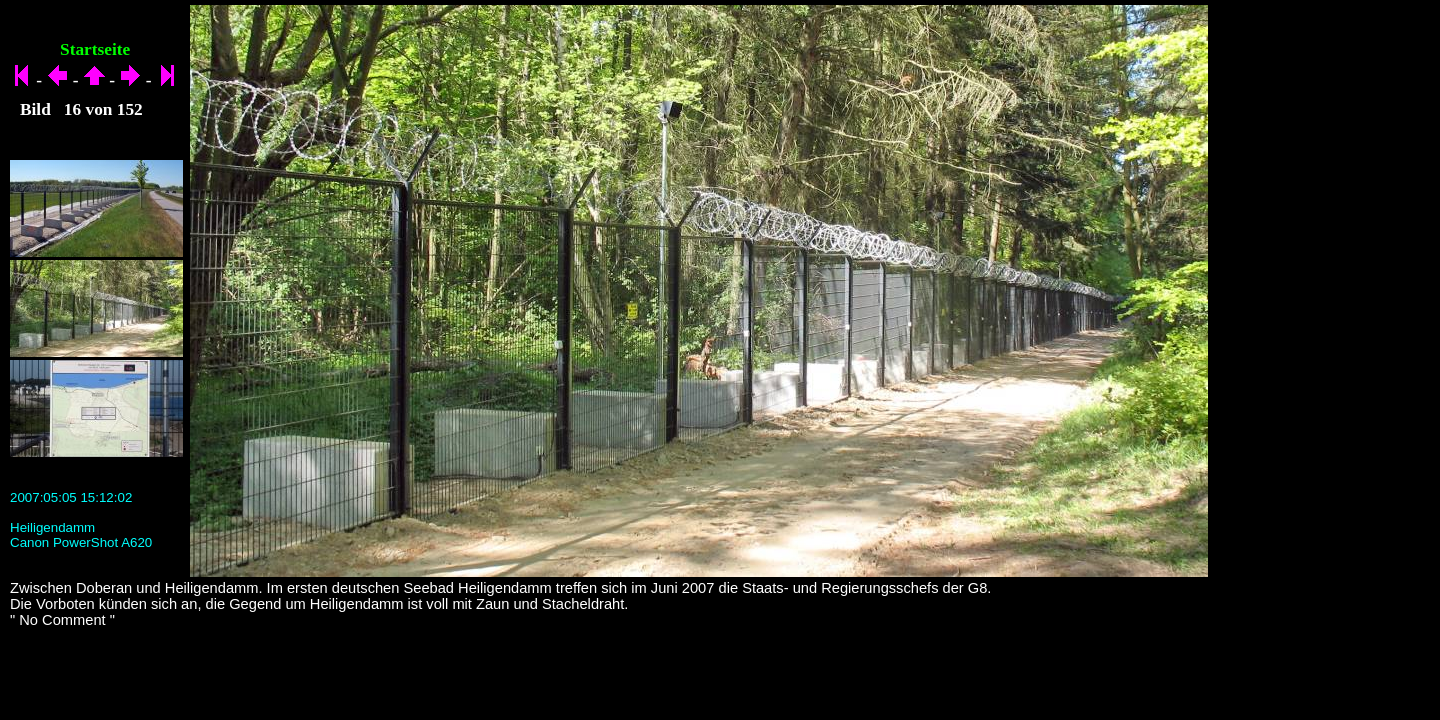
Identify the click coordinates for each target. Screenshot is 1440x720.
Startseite (95, 49)
